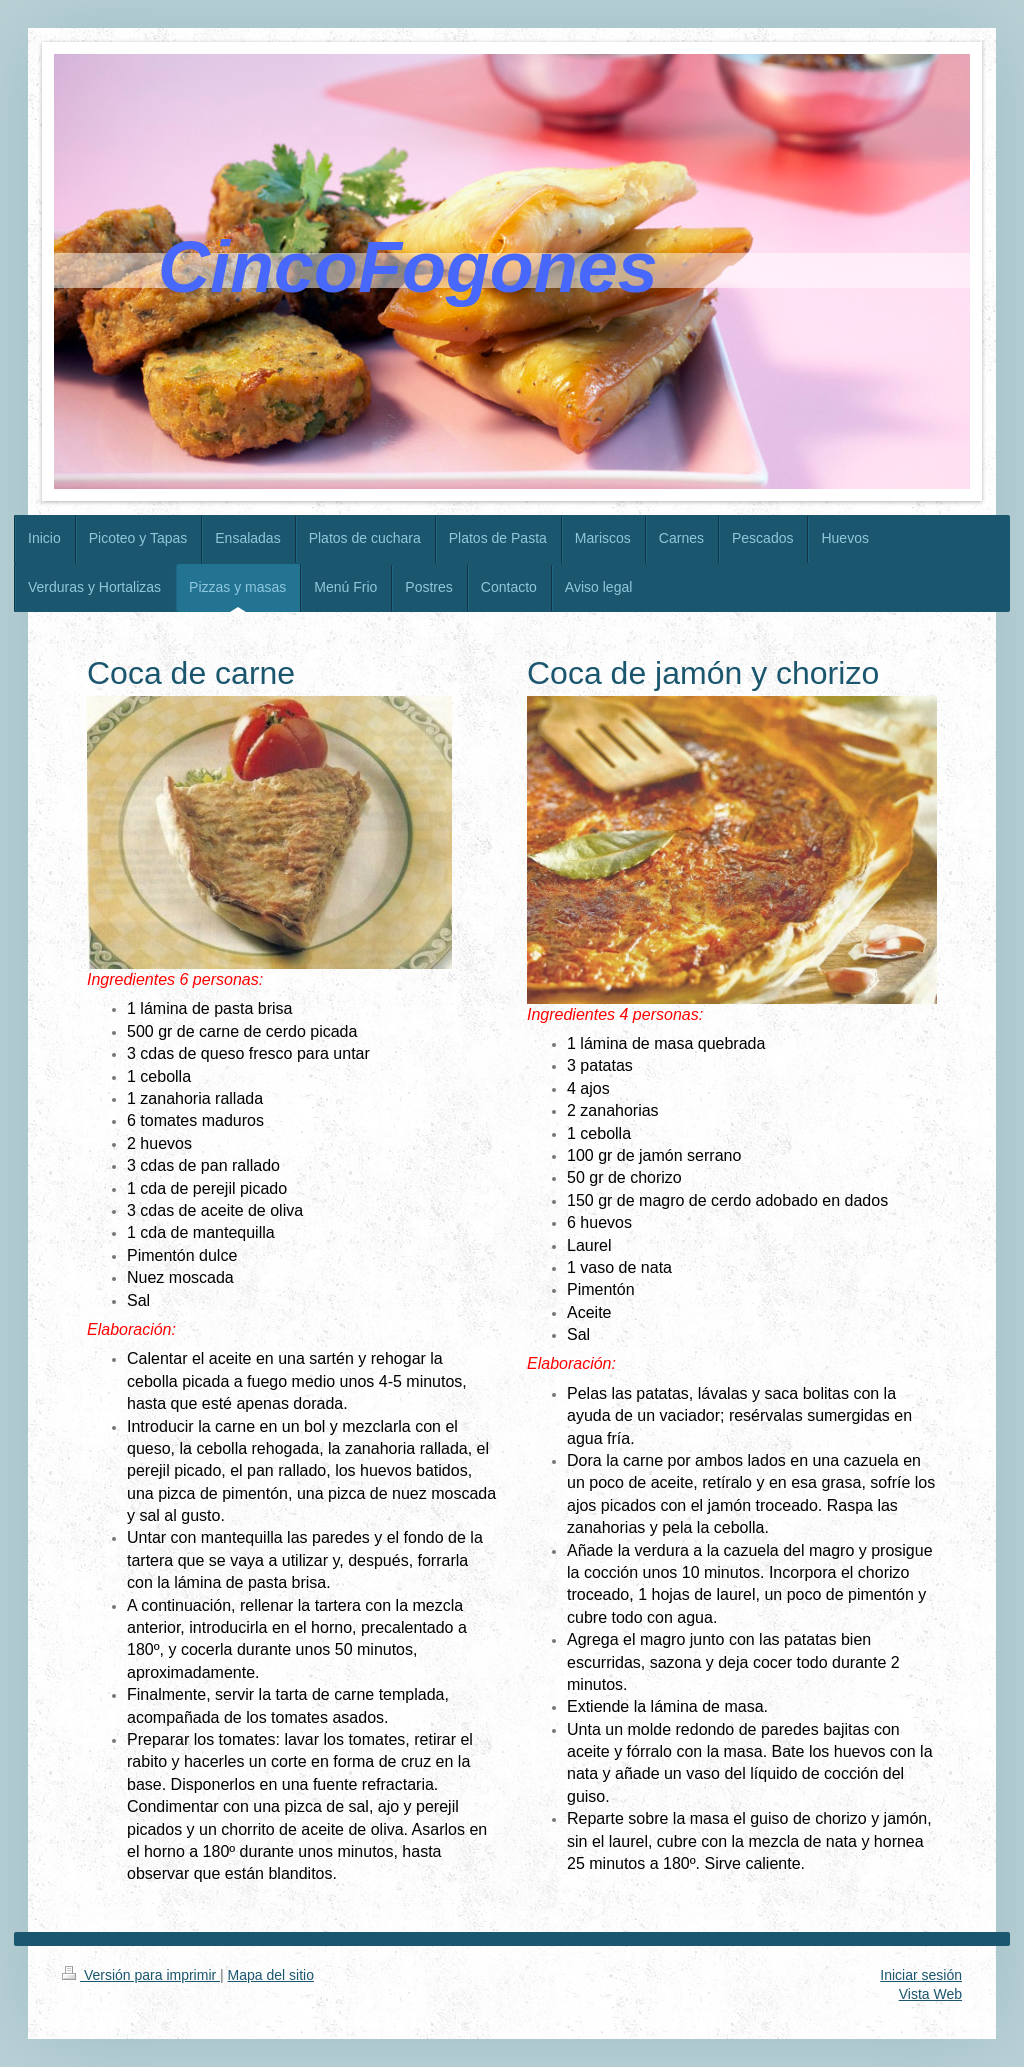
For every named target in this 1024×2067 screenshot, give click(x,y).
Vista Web (930, 1994)
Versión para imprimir (141, 1975)
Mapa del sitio (271, 1975)
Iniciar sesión (921, 1975)
